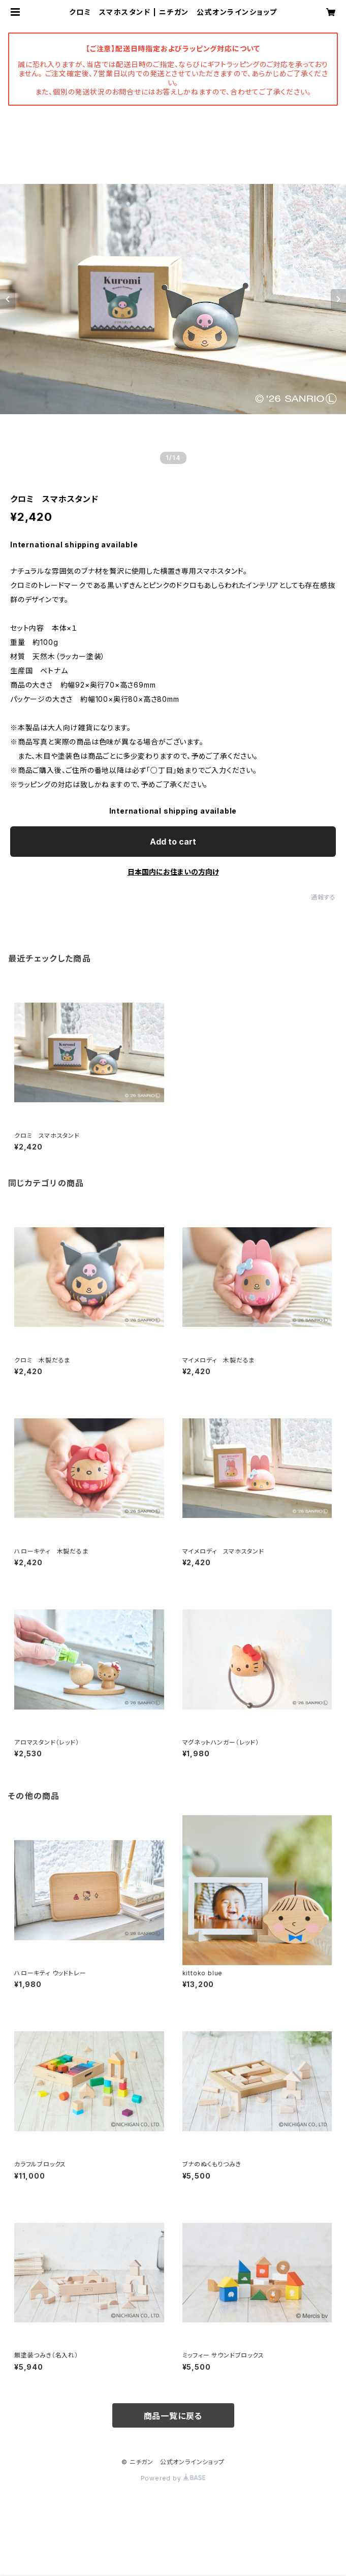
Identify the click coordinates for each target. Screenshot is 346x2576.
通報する (323, 897)
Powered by (173, 2478)
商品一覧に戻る (173, 2416)
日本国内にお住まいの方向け (173, 871)
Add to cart (173, 841)
